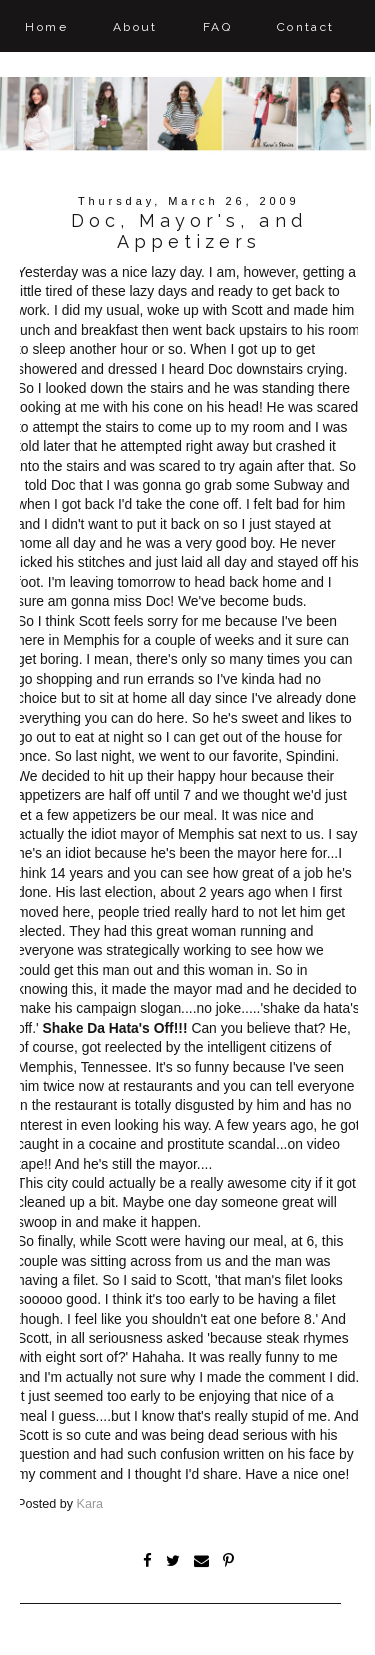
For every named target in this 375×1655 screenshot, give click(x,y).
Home (46, 27)
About (135, 27)
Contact (306, 27)
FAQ (217, 27)
